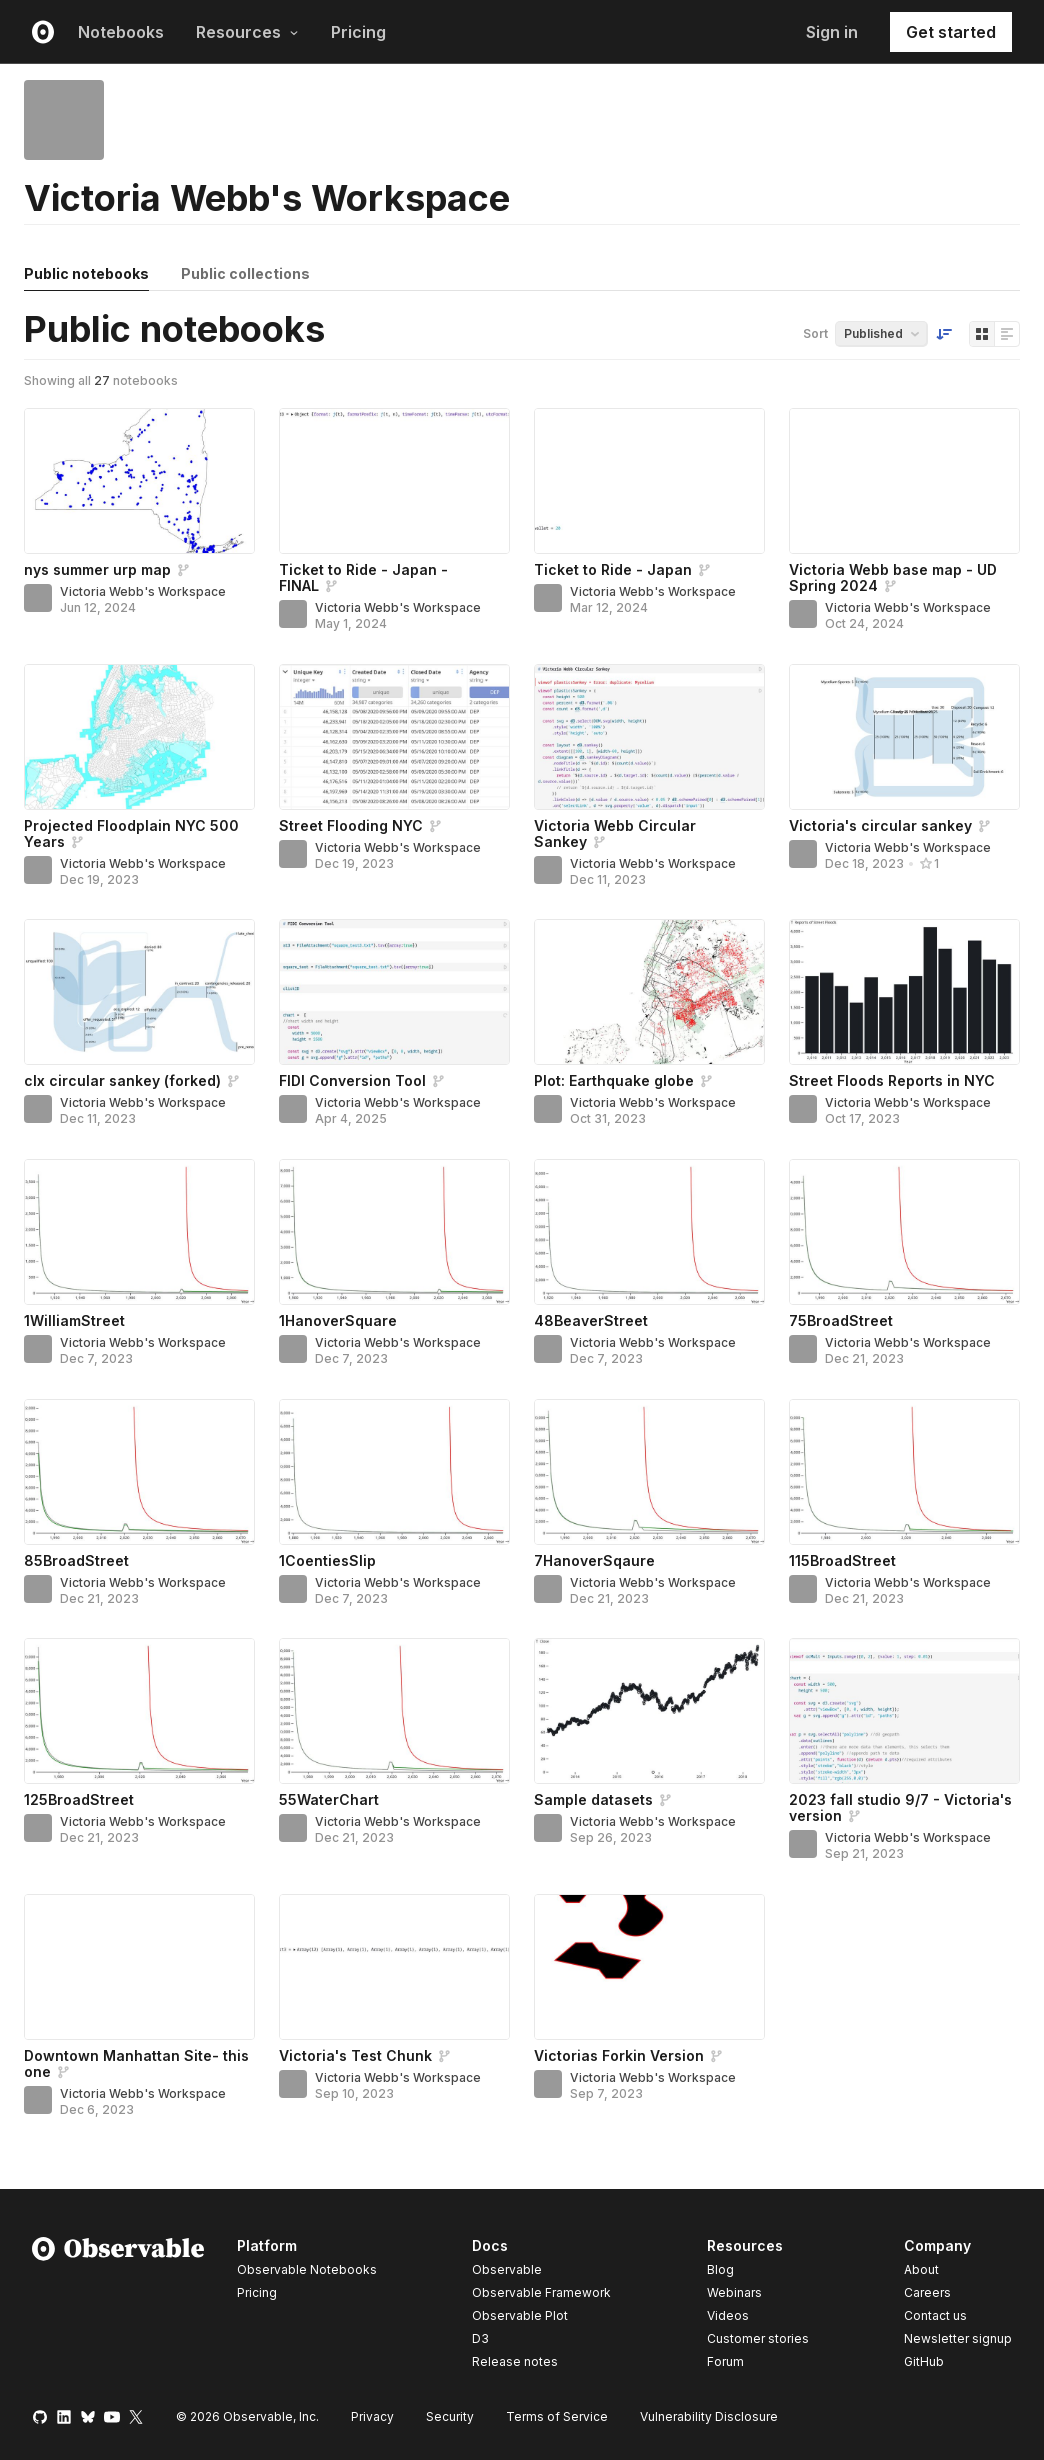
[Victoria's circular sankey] (904, 737)
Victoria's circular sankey (880, 825)
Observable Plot (520, 2315)
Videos (728, 2315)
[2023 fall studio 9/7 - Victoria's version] (904, 1711)
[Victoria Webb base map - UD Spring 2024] (904, 481)
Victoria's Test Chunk (355, 2055)
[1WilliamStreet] (139, 1232)
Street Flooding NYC (351, 825)
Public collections (245, 273)
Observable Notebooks (307, 2269)
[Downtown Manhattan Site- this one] (139, 1967)
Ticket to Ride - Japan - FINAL (363, 577)
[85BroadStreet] (139, 1472)
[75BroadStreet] (904, 1232)
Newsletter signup (958, 2339)
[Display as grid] (982, 334)
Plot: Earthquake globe (614, 1080)
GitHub (924, 2361)
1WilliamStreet (74, 1320)
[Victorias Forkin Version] (649, 1967)
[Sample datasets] (649, 1711)
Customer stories (758, 2338)
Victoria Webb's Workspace (143, 591)
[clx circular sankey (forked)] (139, 992)
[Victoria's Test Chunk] (394, 1967)
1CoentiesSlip (327, 1560)
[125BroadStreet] (139, 1711)
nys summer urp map (97, 569)
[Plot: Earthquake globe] (649, 992)
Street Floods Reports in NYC (892, 1080)
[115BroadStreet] (904, 1472)
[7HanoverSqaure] (649, 1472)
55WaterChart (329, 1799)
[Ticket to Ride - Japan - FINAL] (394, 481)
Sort (815, 333)
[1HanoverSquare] (394, 1232)
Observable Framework (541, 2292)
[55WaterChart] (394, 1711)
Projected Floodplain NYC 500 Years (131, 833)
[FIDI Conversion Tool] (394, 992)
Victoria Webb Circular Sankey (615, 833)
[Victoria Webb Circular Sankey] (649, 737)
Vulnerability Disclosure (709, 2416)
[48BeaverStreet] (649, 1232)
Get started (951, 32)
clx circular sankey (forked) (122, 1080)
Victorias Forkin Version (619, 2055)
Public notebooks (86, 273)
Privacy (372, 2416)
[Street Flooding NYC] (394, 737)
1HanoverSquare (338, 1320)
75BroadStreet (841, 1320)
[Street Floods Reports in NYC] (904, 992)
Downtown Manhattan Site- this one (136, 2063)
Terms (557, 2416)
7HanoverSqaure (594, 1560)
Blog (720, 2269)
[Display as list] (1007, 334)
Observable (507, 2269)
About (921, 2269)
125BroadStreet (79, 1799)
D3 (480, 2338)
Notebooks (121, 32)
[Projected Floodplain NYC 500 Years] (139, 737)
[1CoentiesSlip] (394, 1472)
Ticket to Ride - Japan (613, 569)
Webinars (734, 2292)
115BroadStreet (842, 1560)
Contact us (935, 2316)
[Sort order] (944, 334)
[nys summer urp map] (139, 481)
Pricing (358, 32)
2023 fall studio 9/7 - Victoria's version (900, 1807)
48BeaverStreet (591, 1320)
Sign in (832, 32)
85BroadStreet (76, 1560)
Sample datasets (593, 1799)
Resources (247, 32)
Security (450, 2416)
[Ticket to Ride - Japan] (649, 481)
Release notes (515, 2361)
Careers (927, 2292)
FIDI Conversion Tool (352, 1080)
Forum (725, 2361)
